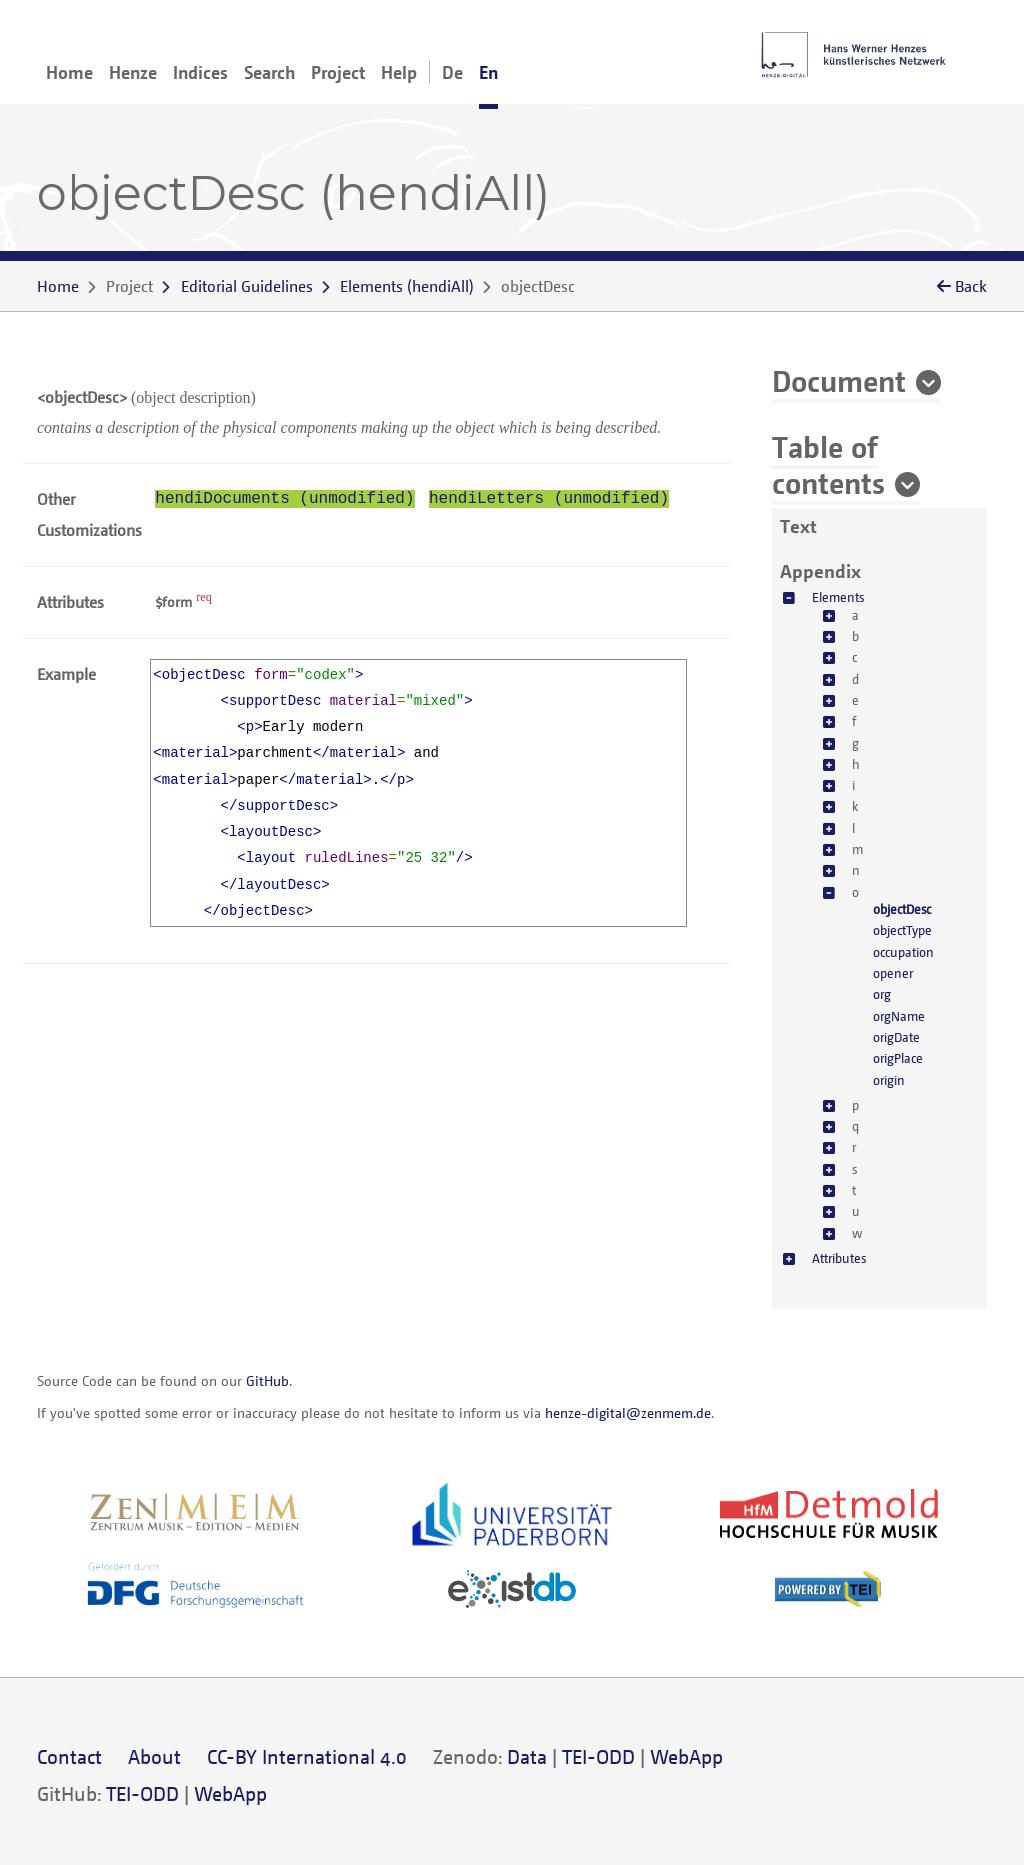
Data (527, 1756)
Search (269, 72)
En (488, 72)
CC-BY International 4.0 (307, 1756)
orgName (899, 1016)
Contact (69, 1756)
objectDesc (902, 909)
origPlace (898, 1058)
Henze (133, 72)
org (882, 994)
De (452, 72)
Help (399, 72)
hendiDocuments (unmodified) (284, 499)
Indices (200, 72)
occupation (903, 952)
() (407, 286)
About (154, 1756)
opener (893, 973)
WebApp (686, 1756)
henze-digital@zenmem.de (628, 1412)
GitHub (267, 1380)
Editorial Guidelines (247, 286)
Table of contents (828, 464)
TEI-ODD (598, 1756)
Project (338, 72)
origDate (896, 1037)
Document (839, 380)
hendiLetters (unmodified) (549, 499)
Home (69, 72)
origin (889, 1080)
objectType (902, 930)
